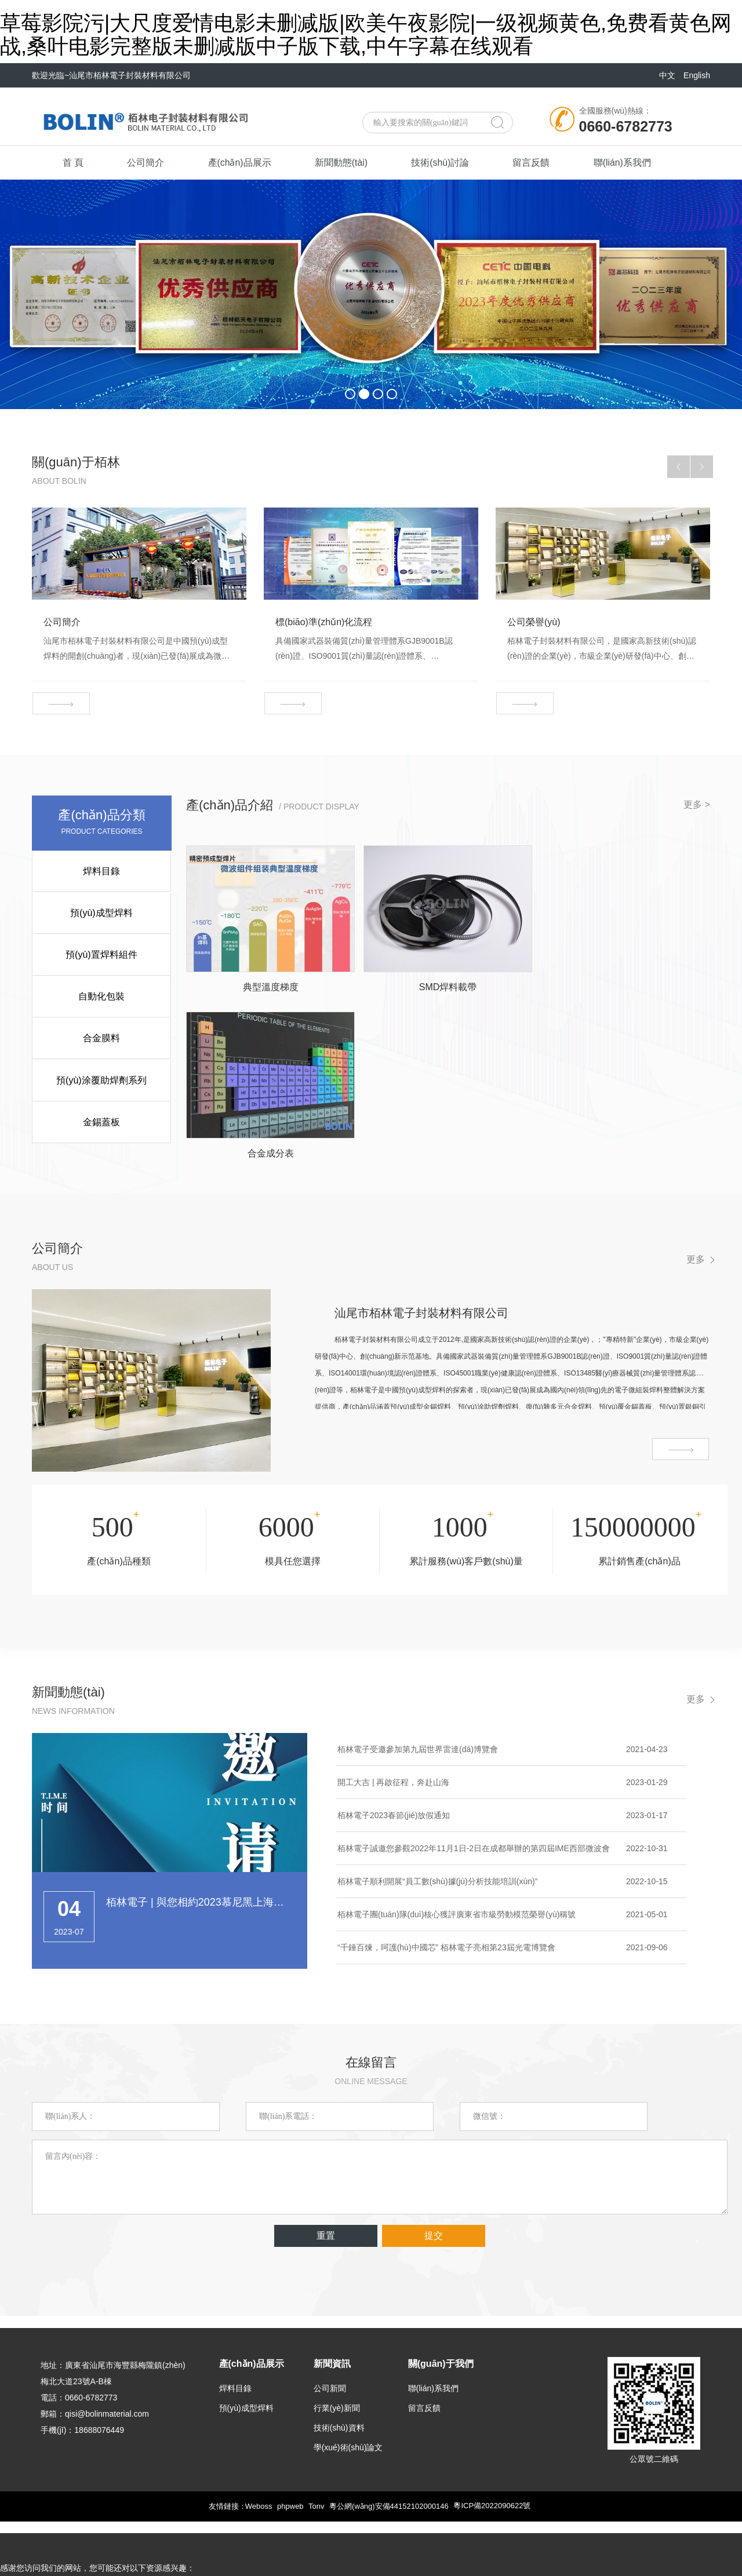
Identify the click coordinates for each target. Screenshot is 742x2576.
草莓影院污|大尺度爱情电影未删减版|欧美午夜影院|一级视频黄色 (117, 2547)
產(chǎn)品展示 (246, 163)
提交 (433, 2197)
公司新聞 (330, 2350)
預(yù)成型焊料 (102, 913)
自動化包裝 (102, 995)
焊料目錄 (102, 872)
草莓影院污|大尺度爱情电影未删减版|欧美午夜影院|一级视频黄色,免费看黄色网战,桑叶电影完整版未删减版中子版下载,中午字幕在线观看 (366, 34)
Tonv (316, 2468)
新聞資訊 (332, 2325)
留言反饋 (547, 163)
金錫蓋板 (102, 1118)
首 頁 (74, 163)
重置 (326, 2197)
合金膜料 (102, 1036)
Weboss (258, 2468)
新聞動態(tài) (351, 163)
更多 (695, 1221)
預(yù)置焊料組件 (102, 954)
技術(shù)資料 (339, 2389)
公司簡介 (149, 163)
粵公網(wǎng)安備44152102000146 (389, 2468)
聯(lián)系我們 (641, 163)
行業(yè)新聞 (337, 2369)
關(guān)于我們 (441, 2325)
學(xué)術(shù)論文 (348, 2409)
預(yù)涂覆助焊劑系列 (102, 1077)
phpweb (290, 2468)
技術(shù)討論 (453, 163)
